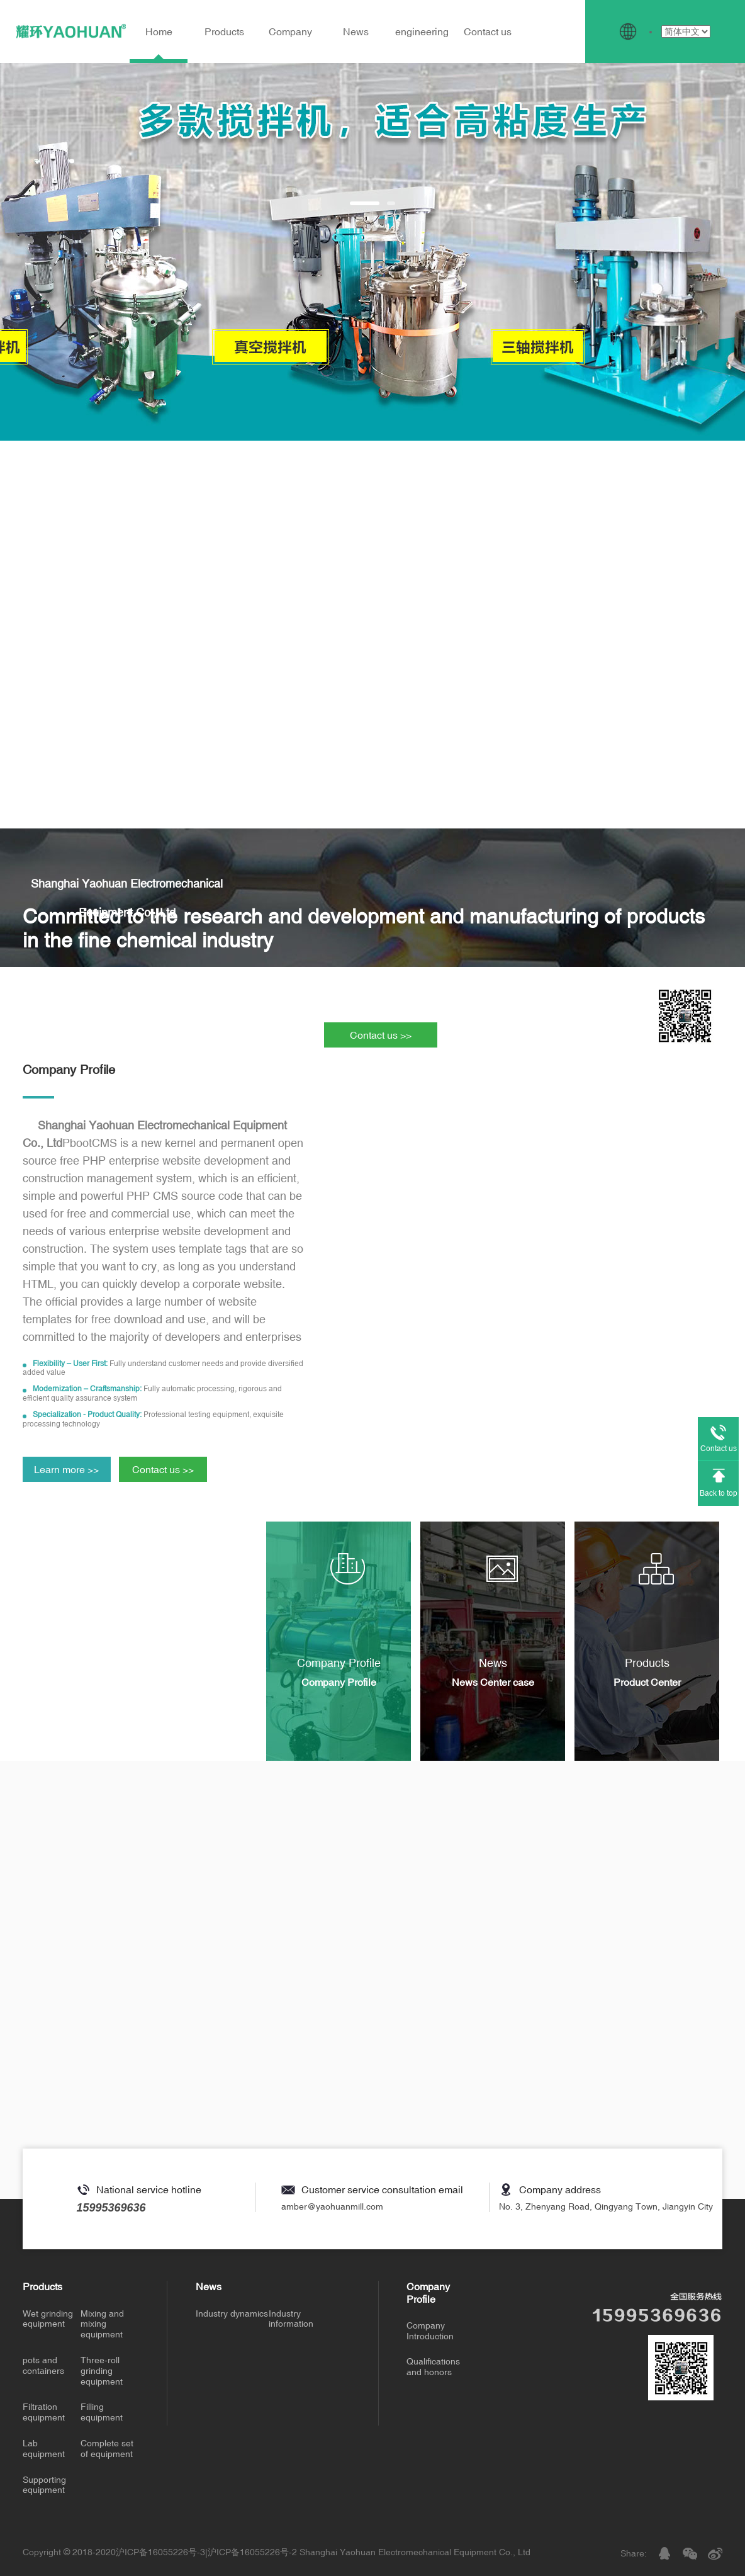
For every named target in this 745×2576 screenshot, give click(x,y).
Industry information (291, 2318)
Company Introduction (430, 2330)
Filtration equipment (44, 2412)
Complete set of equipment (107, 2448)
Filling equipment (102, 2412)
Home (158, 31)
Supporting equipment (44, 2485)
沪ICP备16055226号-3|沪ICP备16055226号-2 (206, 2552)
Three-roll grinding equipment (102, 2371)
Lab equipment (44, 2448)
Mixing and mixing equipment (102, 2324)
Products (224, 31)
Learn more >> (66, 1469)
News (356, 31)
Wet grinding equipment (48, 2318)
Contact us (488, 31)
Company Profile (428, 2292)
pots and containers (43, 2365)
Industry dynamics (232, 2313)
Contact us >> (381, 1035)
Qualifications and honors (433, 2366)
